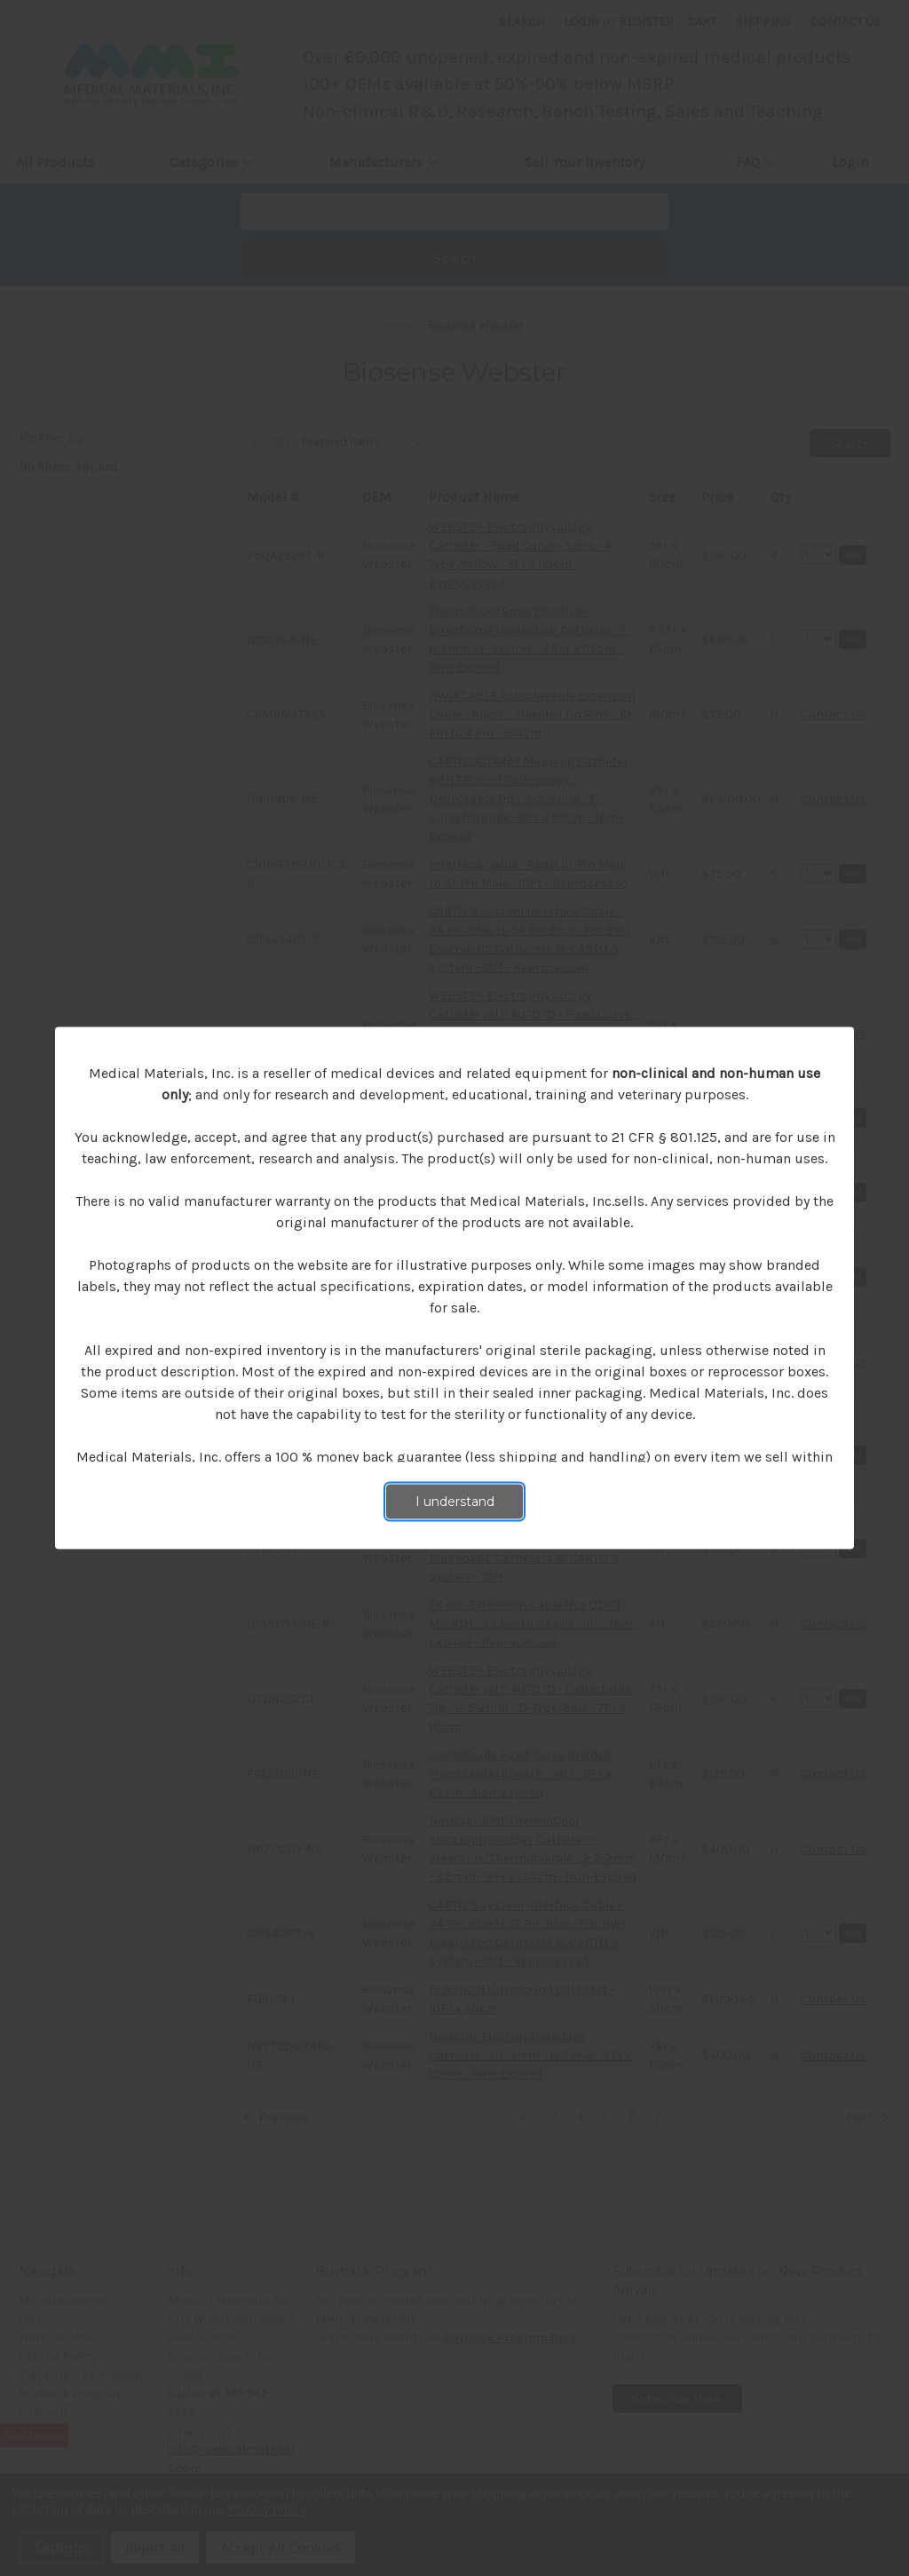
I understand (454, 1502)
